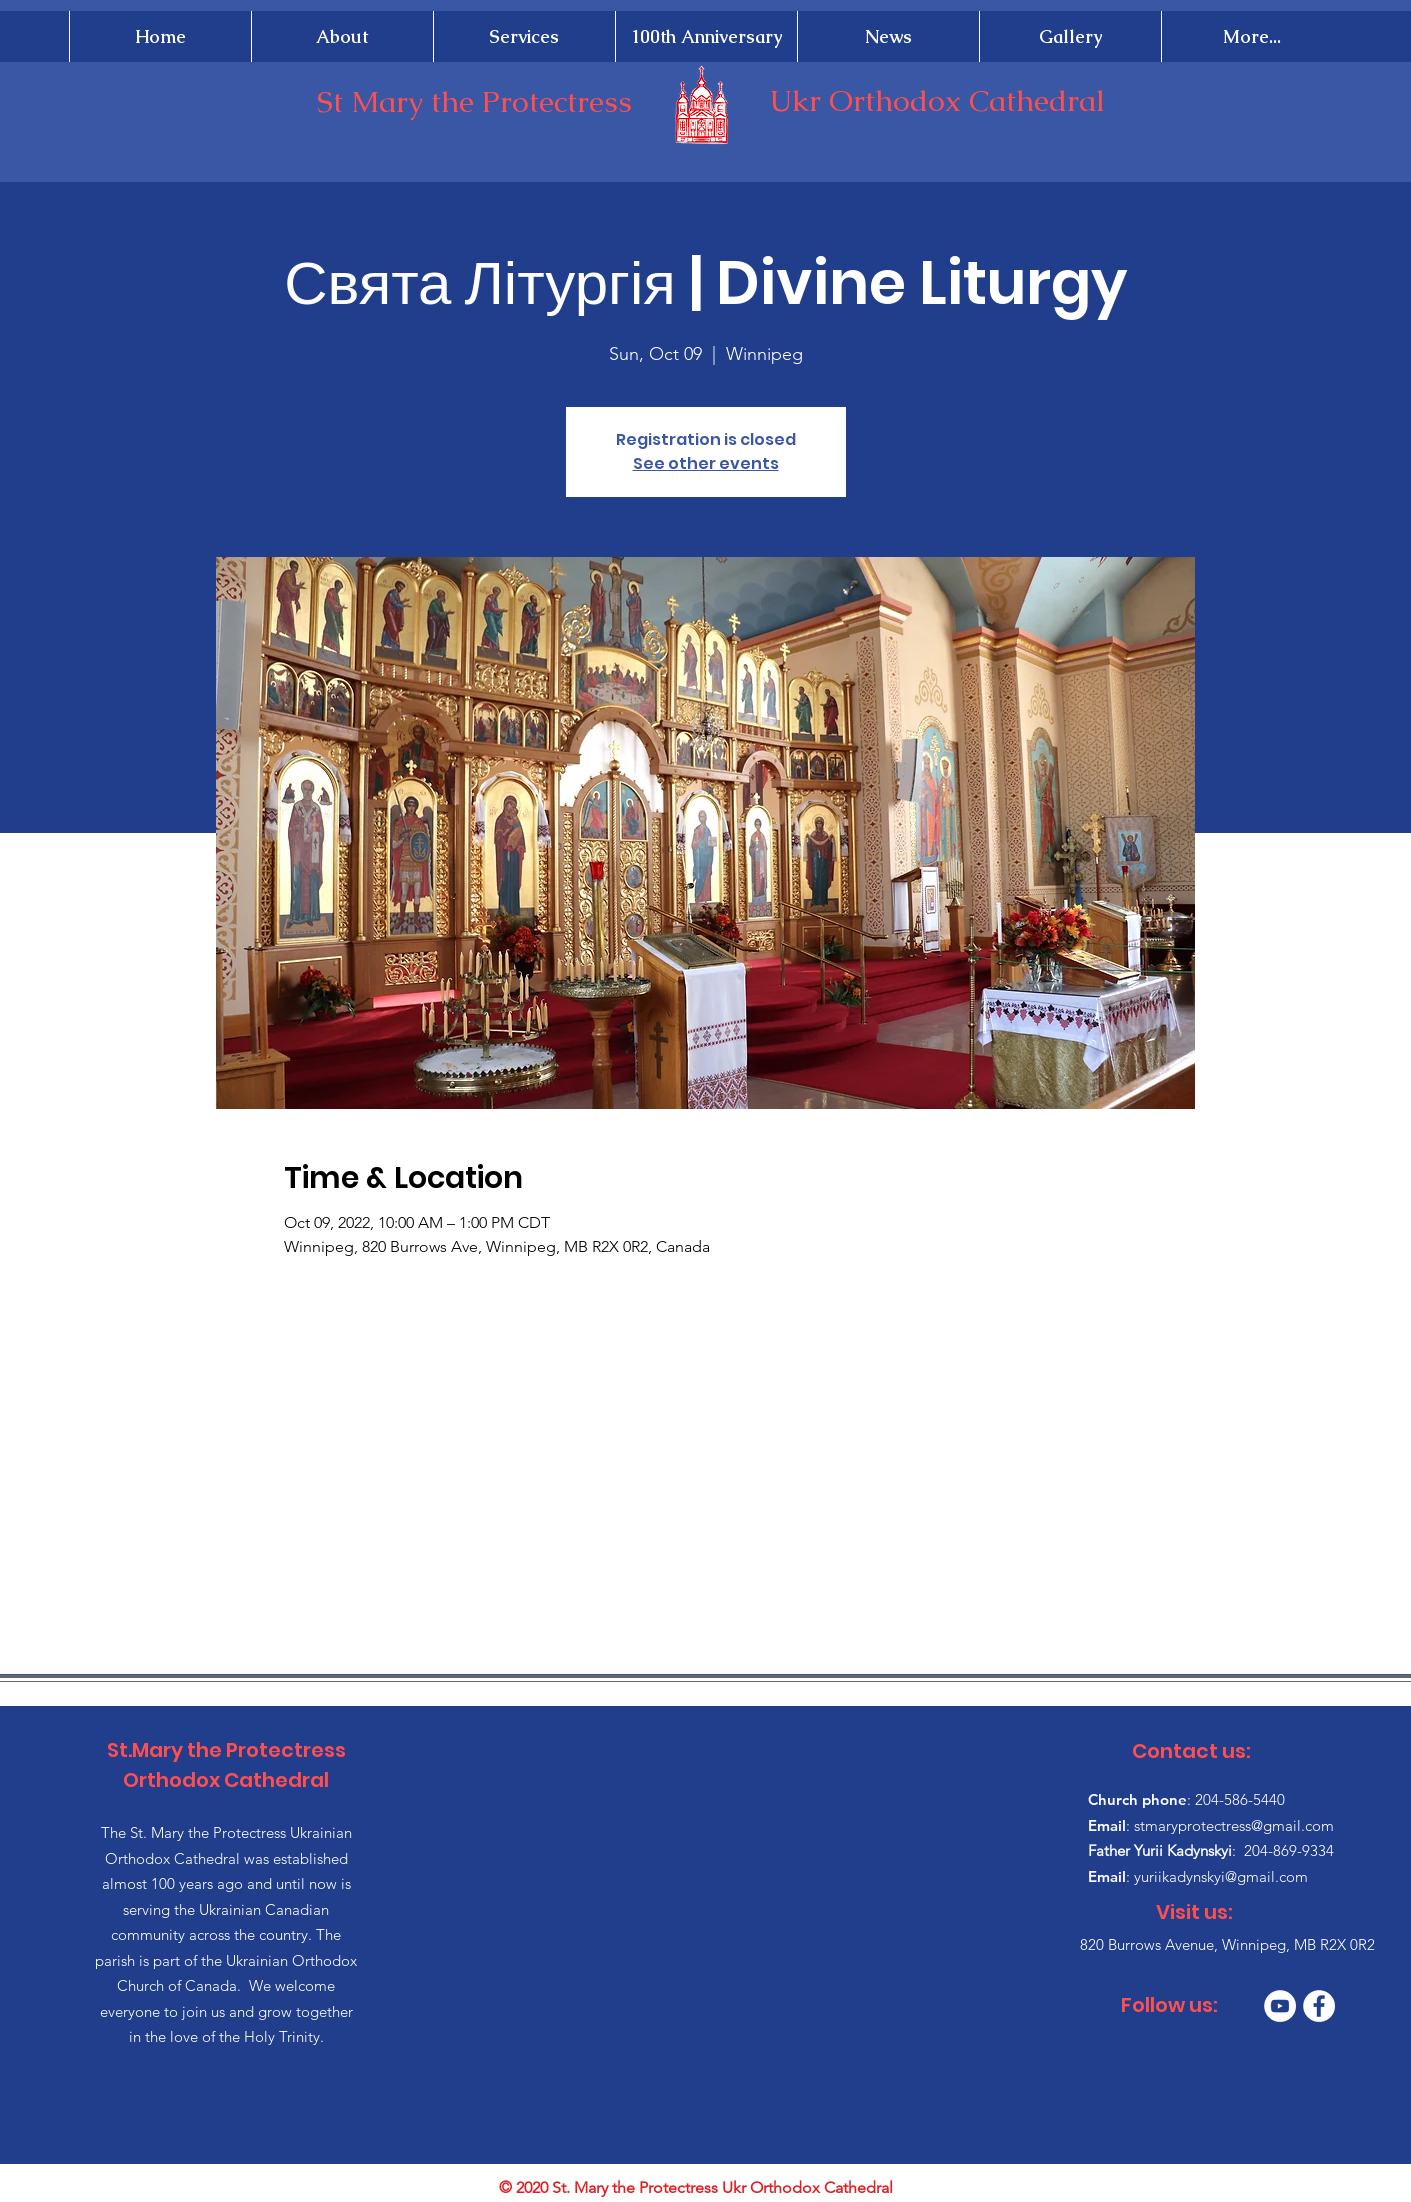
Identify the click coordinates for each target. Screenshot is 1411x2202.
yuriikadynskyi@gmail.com (1221, 1876)
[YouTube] (1280, 2006)
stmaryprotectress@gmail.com (1234, 1825)
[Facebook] (1319, 2006)
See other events (706, 463)
